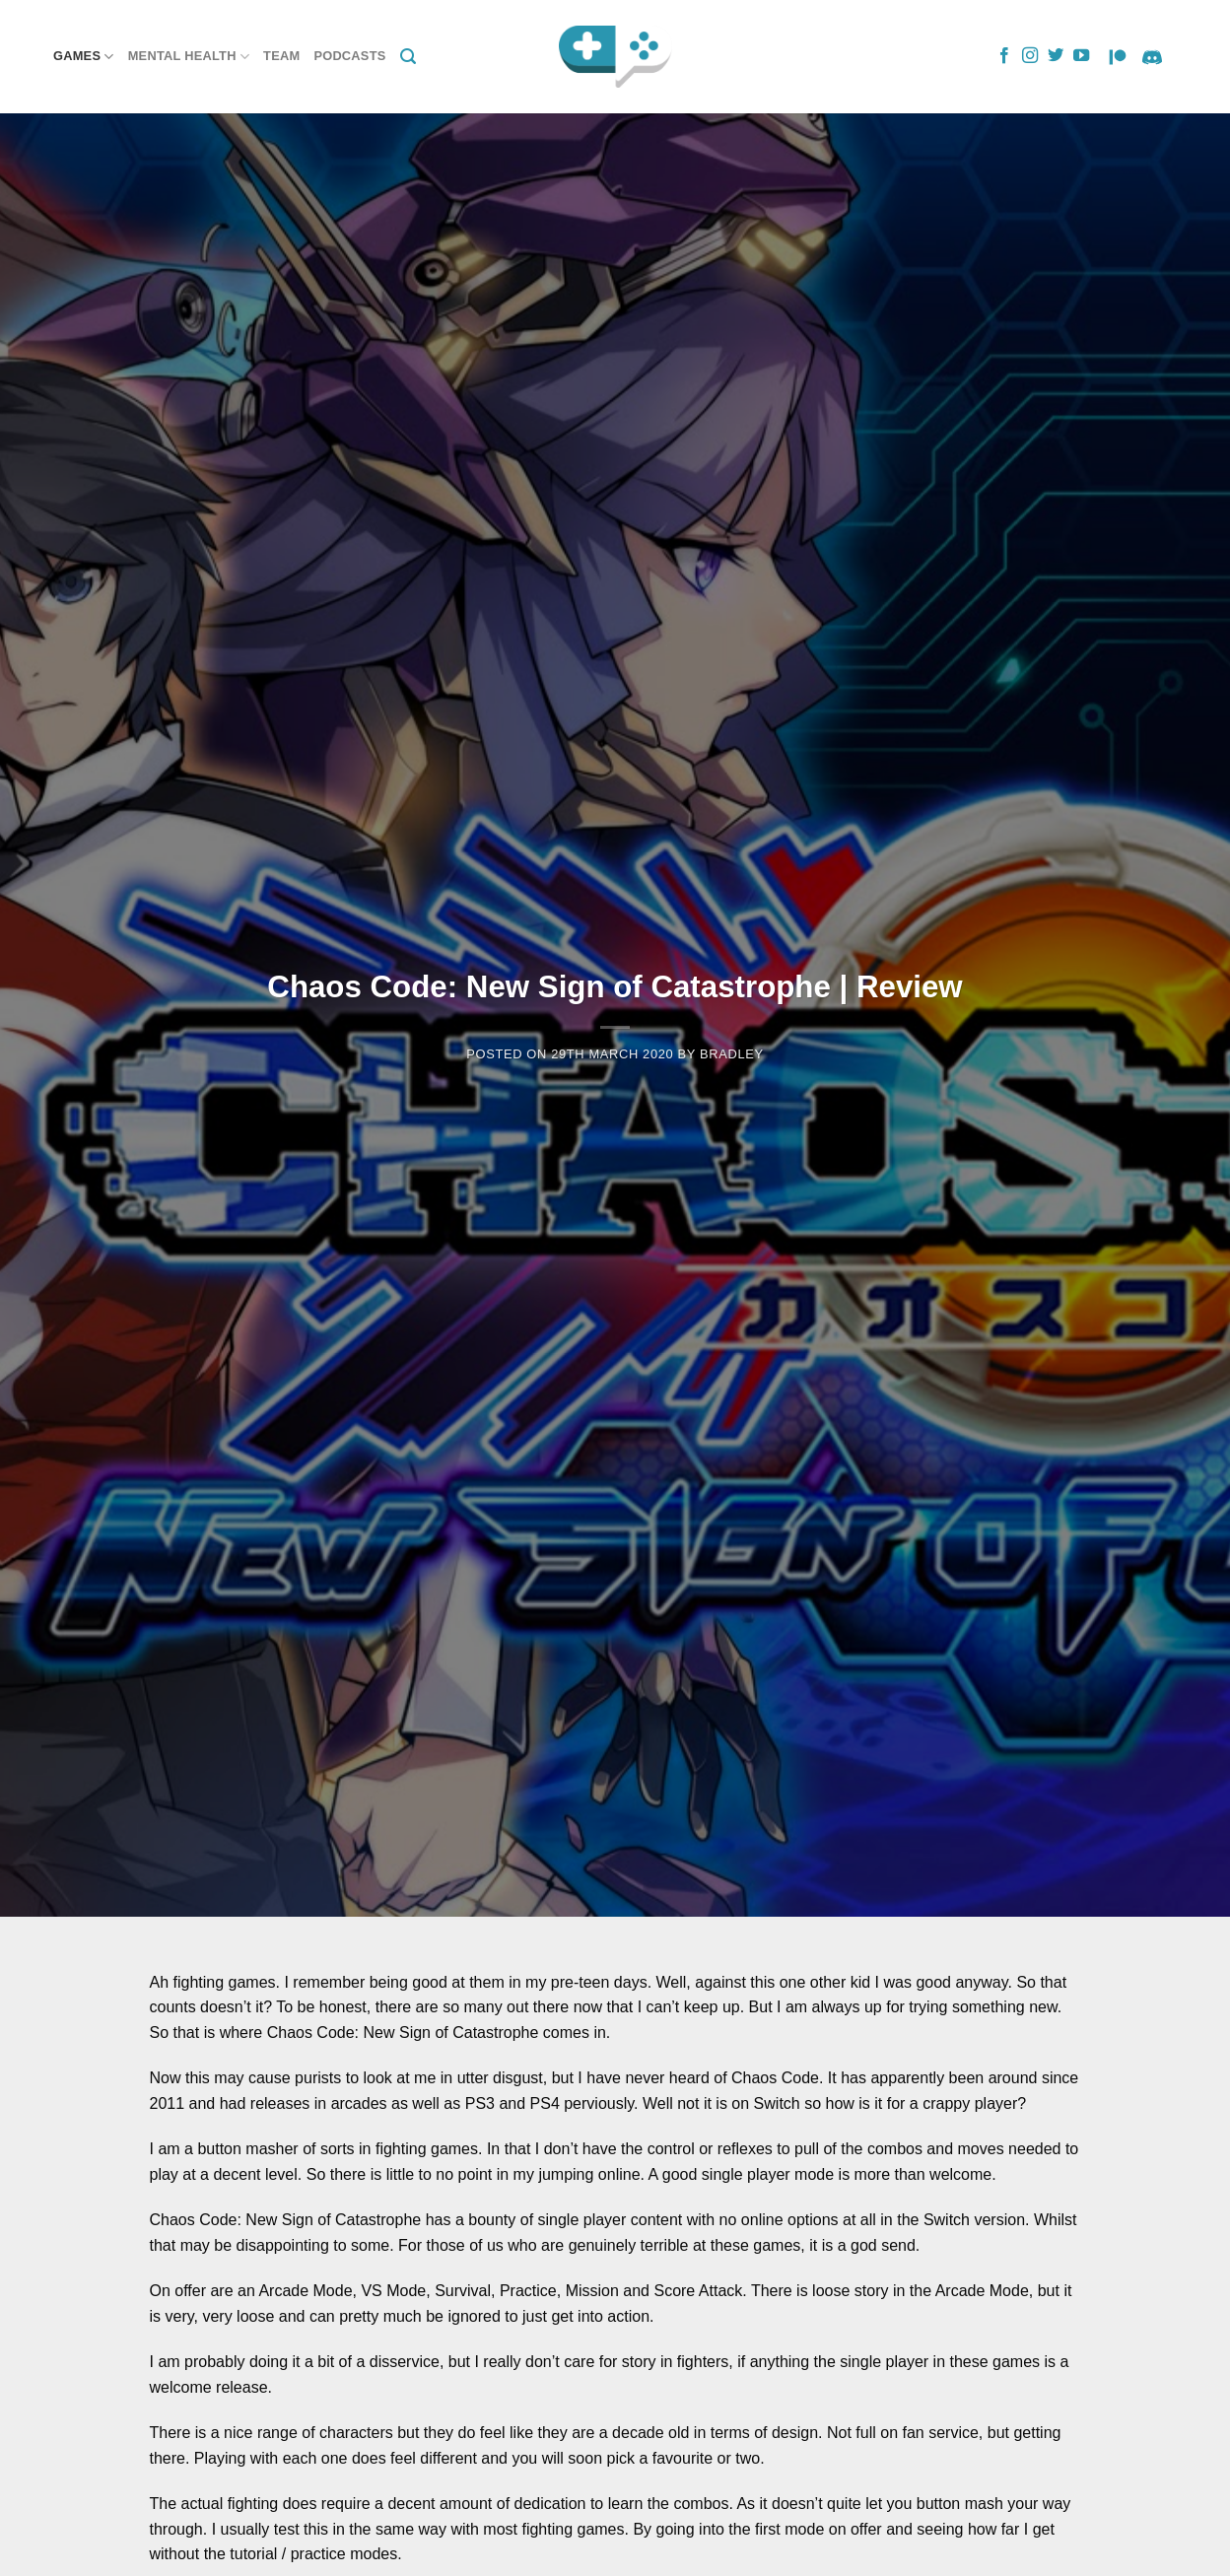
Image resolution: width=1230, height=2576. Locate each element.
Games (83, 56)
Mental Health (188, 56)
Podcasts (349, 55)
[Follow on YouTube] (1081, 56)
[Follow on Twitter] (1055, 56)
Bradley (732, 1054)
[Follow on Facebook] (1004, 56)
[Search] (408, 56)
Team (281, 55)
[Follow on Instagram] (1030, 56)
